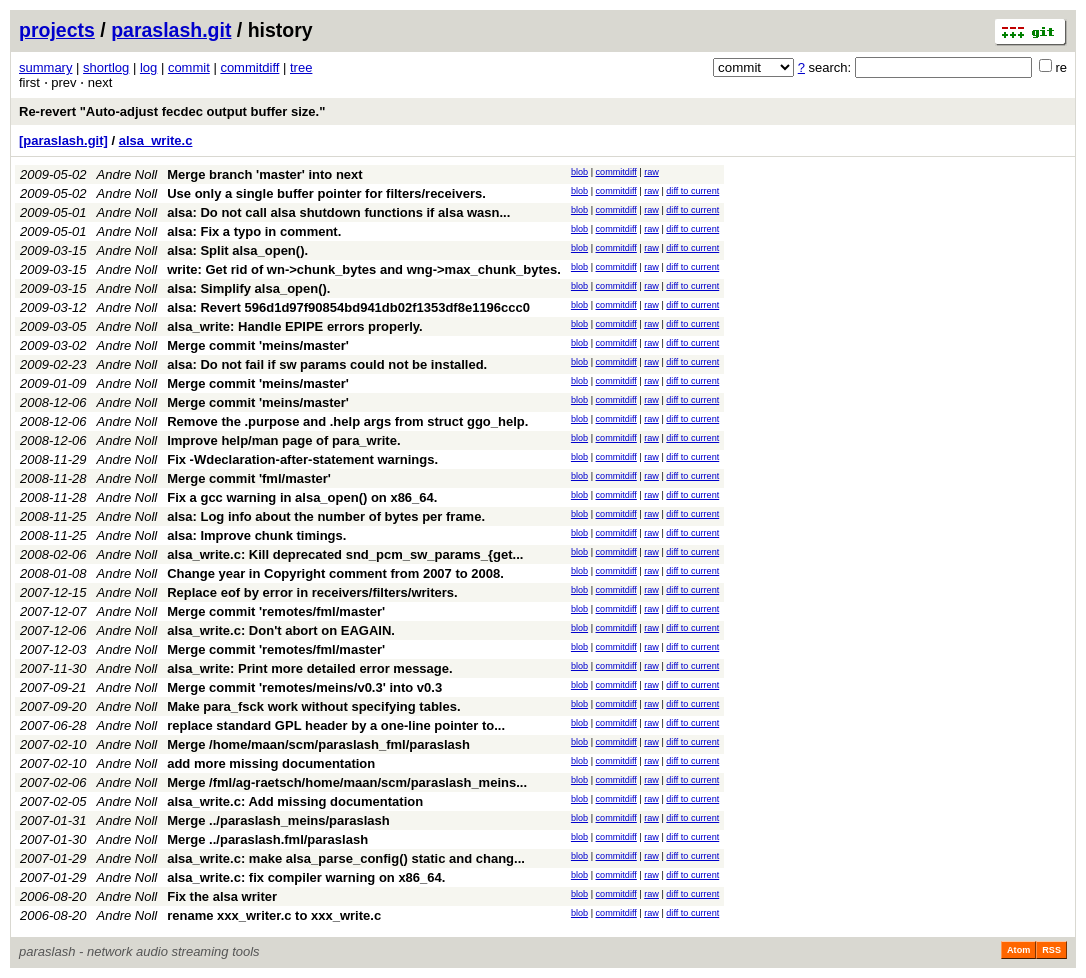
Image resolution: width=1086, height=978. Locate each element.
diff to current (692, 191)
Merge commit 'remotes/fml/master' (276, 611)
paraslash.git (171, 30)
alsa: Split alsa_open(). (237, 250)
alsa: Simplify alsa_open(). (248, 288)
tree (301, 67)
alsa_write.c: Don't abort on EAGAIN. (281, 630)
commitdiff (249, 67)
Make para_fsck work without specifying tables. (313, 706)
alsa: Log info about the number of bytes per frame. (326, 516)
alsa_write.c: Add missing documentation (295, 801)
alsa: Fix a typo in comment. (254, 231)
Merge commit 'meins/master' (258, 345)
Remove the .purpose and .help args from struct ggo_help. (347, 421)
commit (189, 67)
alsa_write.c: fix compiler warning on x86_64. (306, 877)
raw (651, 172)
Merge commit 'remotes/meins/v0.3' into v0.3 (304, 687)
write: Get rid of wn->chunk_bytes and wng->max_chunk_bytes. (364, 269)
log (148, 67)
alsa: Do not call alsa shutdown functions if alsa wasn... (338, 212)
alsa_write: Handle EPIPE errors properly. (295, 326)
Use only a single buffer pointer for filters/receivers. (326, 193)
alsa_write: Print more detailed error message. (309, 668)
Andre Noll (127, 174)
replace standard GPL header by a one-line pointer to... (336, 725)
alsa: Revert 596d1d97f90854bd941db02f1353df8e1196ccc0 (348, 307)
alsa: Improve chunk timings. (256, 535)
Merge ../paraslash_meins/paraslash (278, 820)
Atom (1018, 950)
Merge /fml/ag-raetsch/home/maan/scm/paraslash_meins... (347, 782)
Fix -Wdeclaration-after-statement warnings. (302, 459)
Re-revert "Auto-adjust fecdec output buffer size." (172, 111)
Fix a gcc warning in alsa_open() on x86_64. (302, 497)
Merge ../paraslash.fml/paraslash (267, 839)
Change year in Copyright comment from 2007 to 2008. (335, 573)
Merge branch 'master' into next (264, 174)
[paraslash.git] (63, 140)
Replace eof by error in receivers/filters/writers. (312, 592)
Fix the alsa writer (222, 896)
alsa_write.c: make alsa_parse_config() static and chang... (346, 858)
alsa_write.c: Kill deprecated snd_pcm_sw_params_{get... (345, 554)
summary (45, 67)
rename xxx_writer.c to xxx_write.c (274, 915)
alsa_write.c (156, 140)
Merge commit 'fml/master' (249, 478)
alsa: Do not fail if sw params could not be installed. (327, 364)
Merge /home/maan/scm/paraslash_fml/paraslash (318, 744)
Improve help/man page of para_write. (283, 440)
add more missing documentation (271, 763)
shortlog (106, 67)
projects (57, 30)
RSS (1051, 950)
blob (579, 172)
